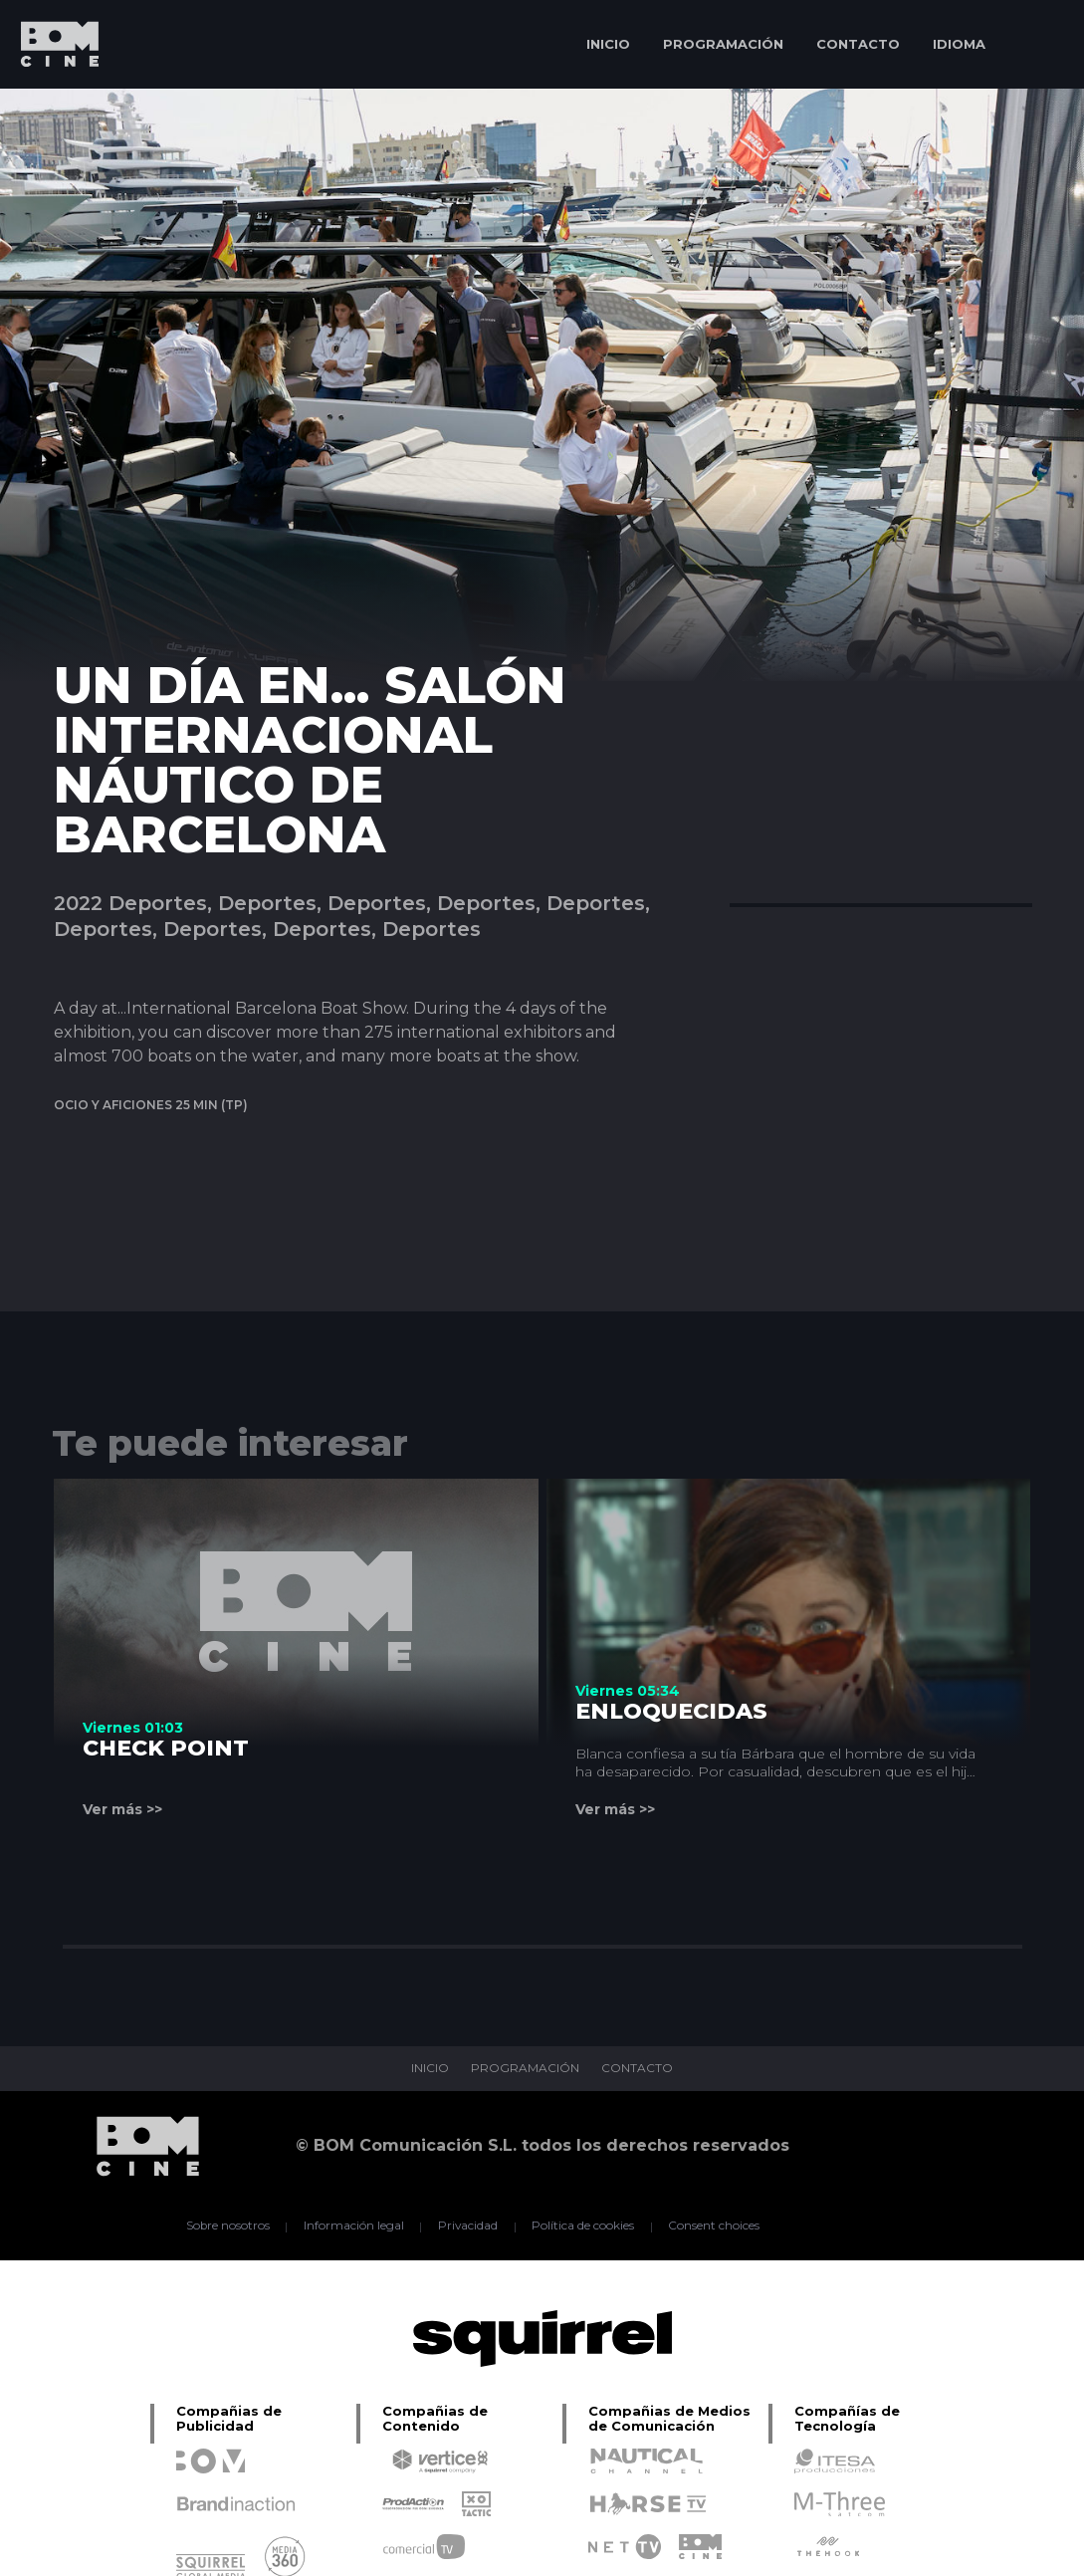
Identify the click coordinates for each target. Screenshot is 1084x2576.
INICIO (608, 44)
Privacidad (467, 2226)
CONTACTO (858, 44)
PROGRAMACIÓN (723, 44)
